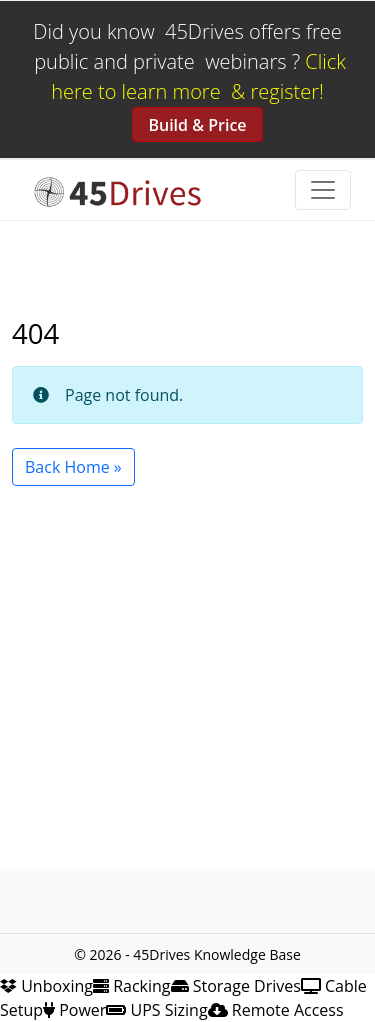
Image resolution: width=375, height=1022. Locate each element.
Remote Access (276, 1010)
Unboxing (46, 986)
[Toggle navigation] (323, 190)
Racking (132, 986)
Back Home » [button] (73, 467)
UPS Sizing (156, 1010)
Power (74, 1010)
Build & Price (197, 125)
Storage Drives (236, 986)
